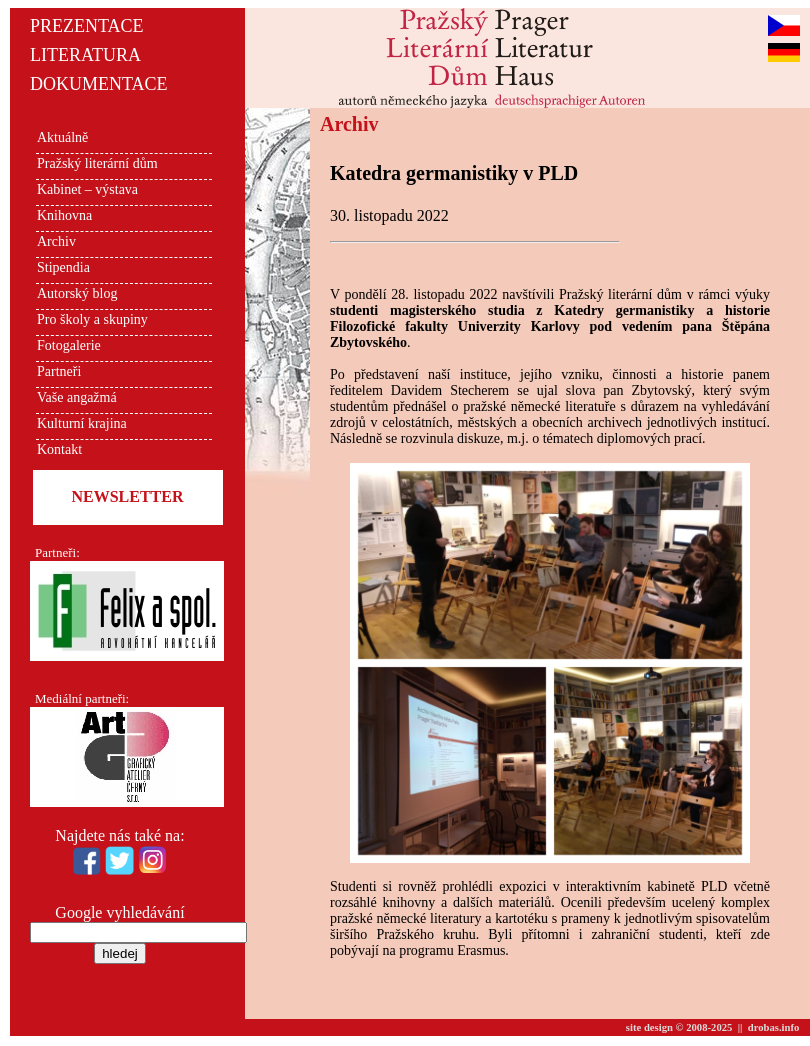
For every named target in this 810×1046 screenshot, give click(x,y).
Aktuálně (62, 137)
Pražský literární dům (97, 163)
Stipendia (63, 267)
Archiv (56, 241)
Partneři (59, 371)
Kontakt (59, 449)
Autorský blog (77, 293)
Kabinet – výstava (87, 189)
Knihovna (64, 215)
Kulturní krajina (82, 423)
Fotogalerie (69, 345)
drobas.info (774, 1027)
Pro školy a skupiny (92, 319)
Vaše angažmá (77, 397)
